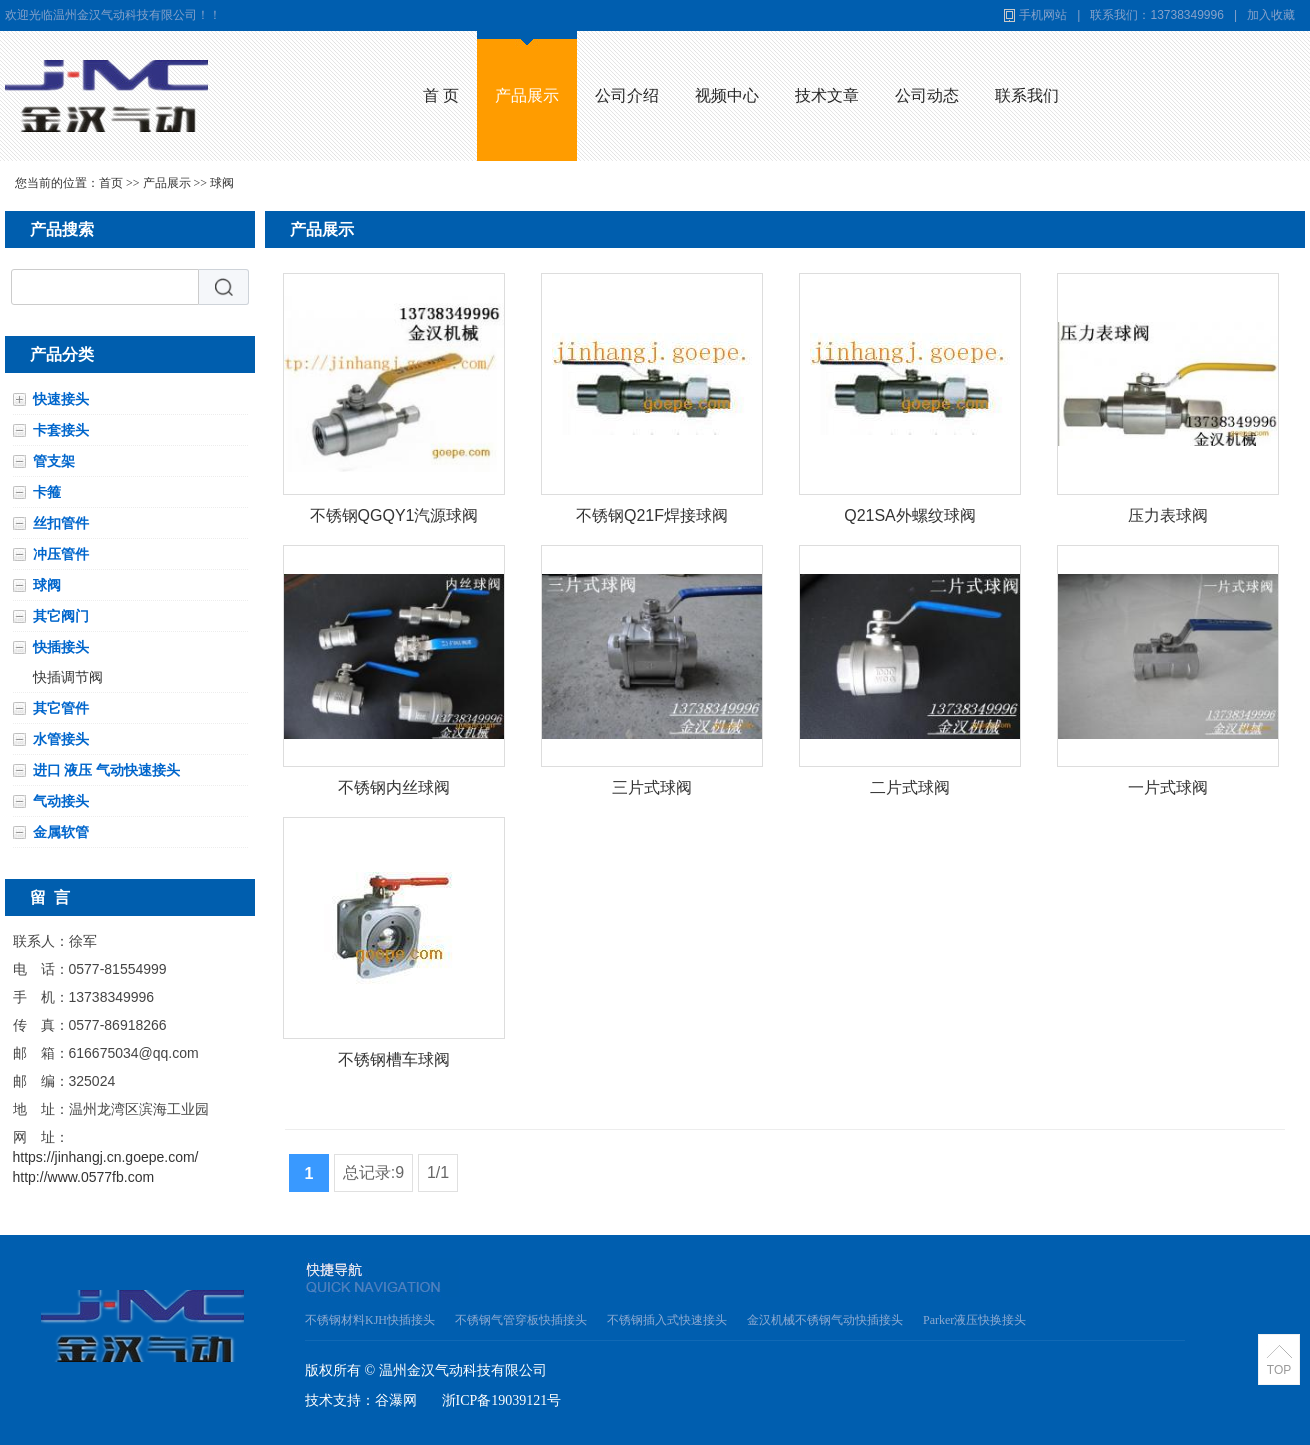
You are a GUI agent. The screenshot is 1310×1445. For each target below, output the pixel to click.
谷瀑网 (396, 1400)
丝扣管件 (61, 523)
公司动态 (927, 95)
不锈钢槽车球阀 (394, 1059)
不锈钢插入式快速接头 (667, 1320)
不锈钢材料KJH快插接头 (370, 1320)
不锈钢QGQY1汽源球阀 (394, 515)
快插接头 (61, 647)
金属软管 (61, 832)
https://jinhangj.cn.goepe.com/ (106, 1157)
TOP (1279, 1370)
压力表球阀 (1168, 515)
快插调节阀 (68, 677)
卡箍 (47, 492)
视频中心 (727, 95)
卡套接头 (61, 430)
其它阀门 (61, 616)
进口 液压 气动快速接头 (107, 770)
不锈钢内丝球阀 (394, 787)
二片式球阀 (910, 787)
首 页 (441, 95)
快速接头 (61, 399)
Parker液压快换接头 (974, 1320)
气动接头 (61, 801)
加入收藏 (1271, 15)
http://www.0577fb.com (84, 1177)
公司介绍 (627, 95)
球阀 (222, 183)
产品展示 (527, 95)
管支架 (54, 461)
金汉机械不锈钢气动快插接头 (825, 1320)
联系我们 (1027, 95)
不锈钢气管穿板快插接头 (521, 1320)
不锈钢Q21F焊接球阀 (652, 515)
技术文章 (827, 95)
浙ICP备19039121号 (502, 1400)
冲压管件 (61, 554)
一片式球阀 (1168, 787)
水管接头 (61, 739)
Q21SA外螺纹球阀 (910, 515)
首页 (111, 183)
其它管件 (61, 708)
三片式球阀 (652, 787)
